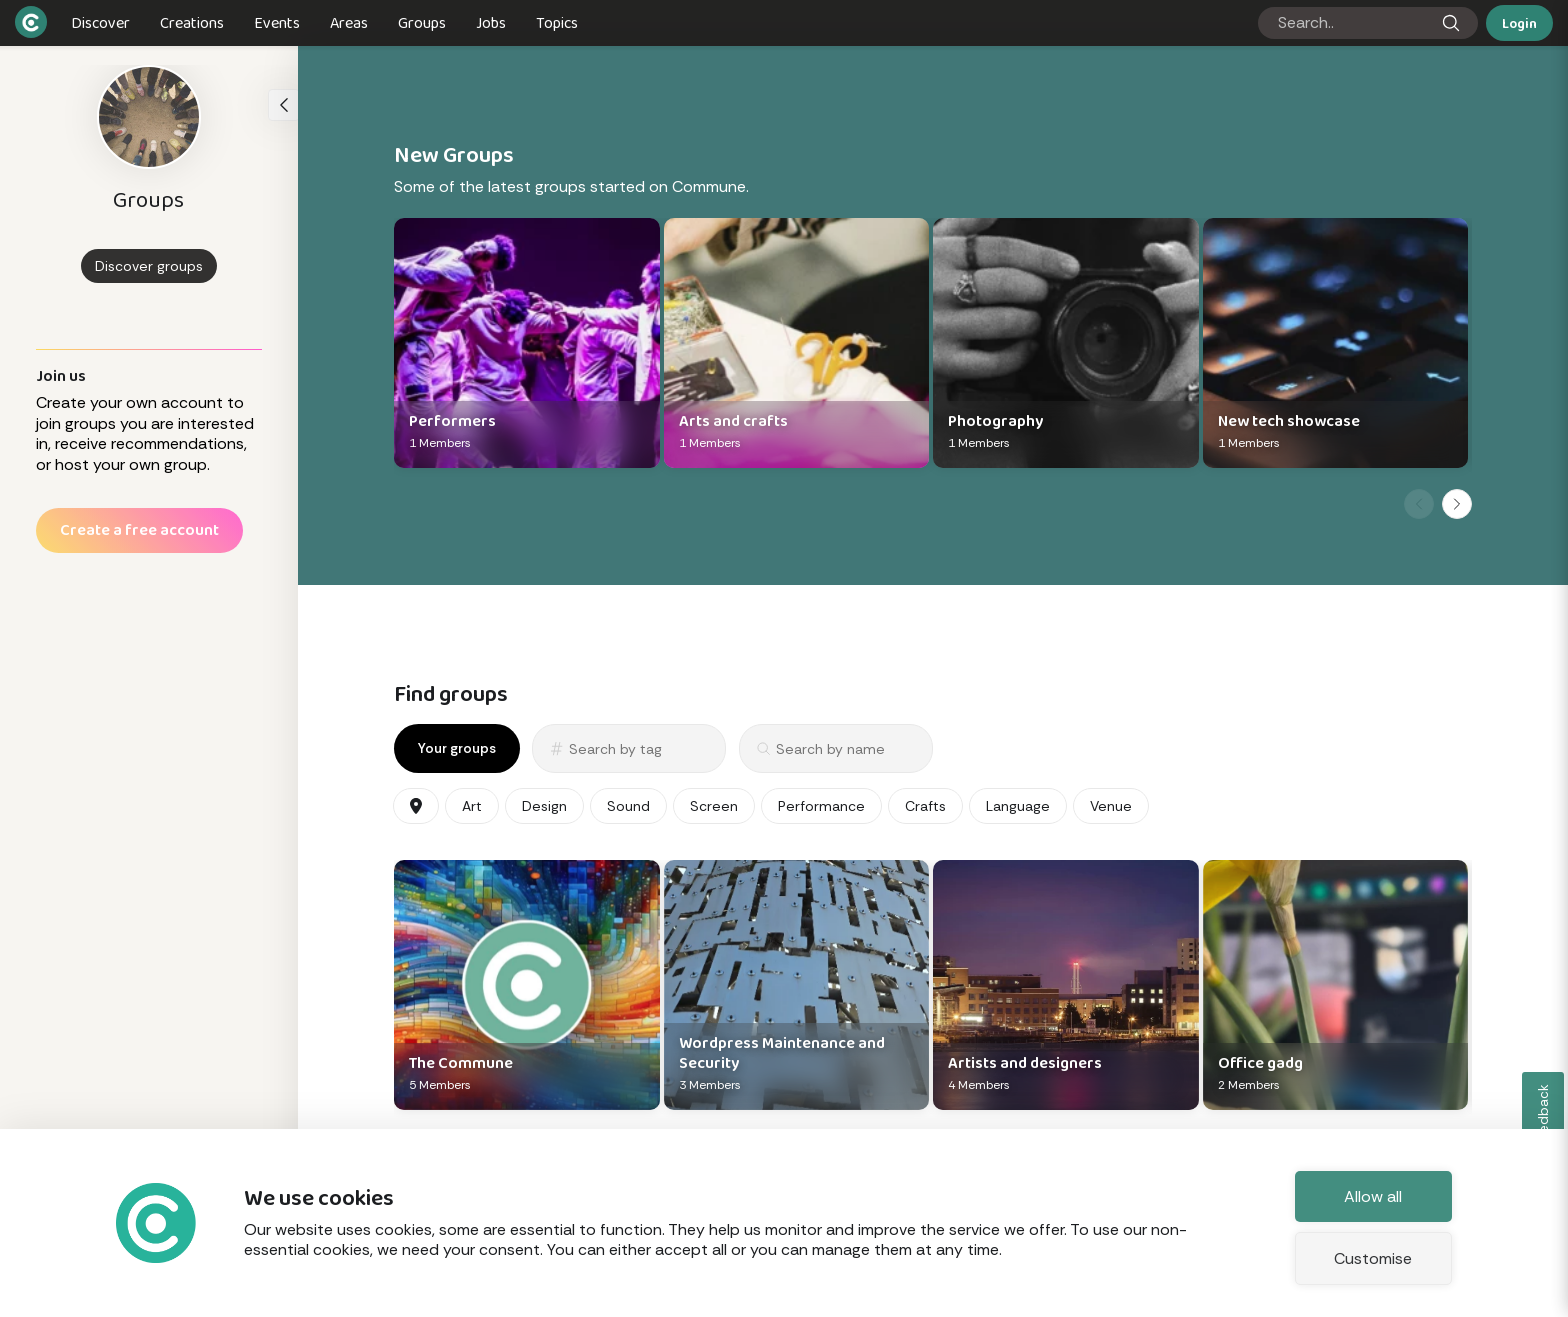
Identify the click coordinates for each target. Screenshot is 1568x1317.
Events (277, 22)
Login (1519, 23)
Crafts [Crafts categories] (925, 806)
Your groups (457, 748)
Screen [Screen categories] (714, 806)
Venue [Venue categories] (1111, 806)
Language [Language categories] (1018, 806)
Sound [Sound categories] (628, 806)
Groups (422, 22)
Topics (557, 22)
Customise (1373, 1258)
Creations (192, 22)
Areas (349, 22)
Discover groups (149, 266)
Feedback (1543, 1116)
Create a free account (139, 529)
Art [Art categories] (472, 806)
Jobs (491, 22)
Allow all (1373, 1196)
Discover (100, 22)
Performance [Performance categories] (821, 806)
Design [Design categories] (544, 806)
